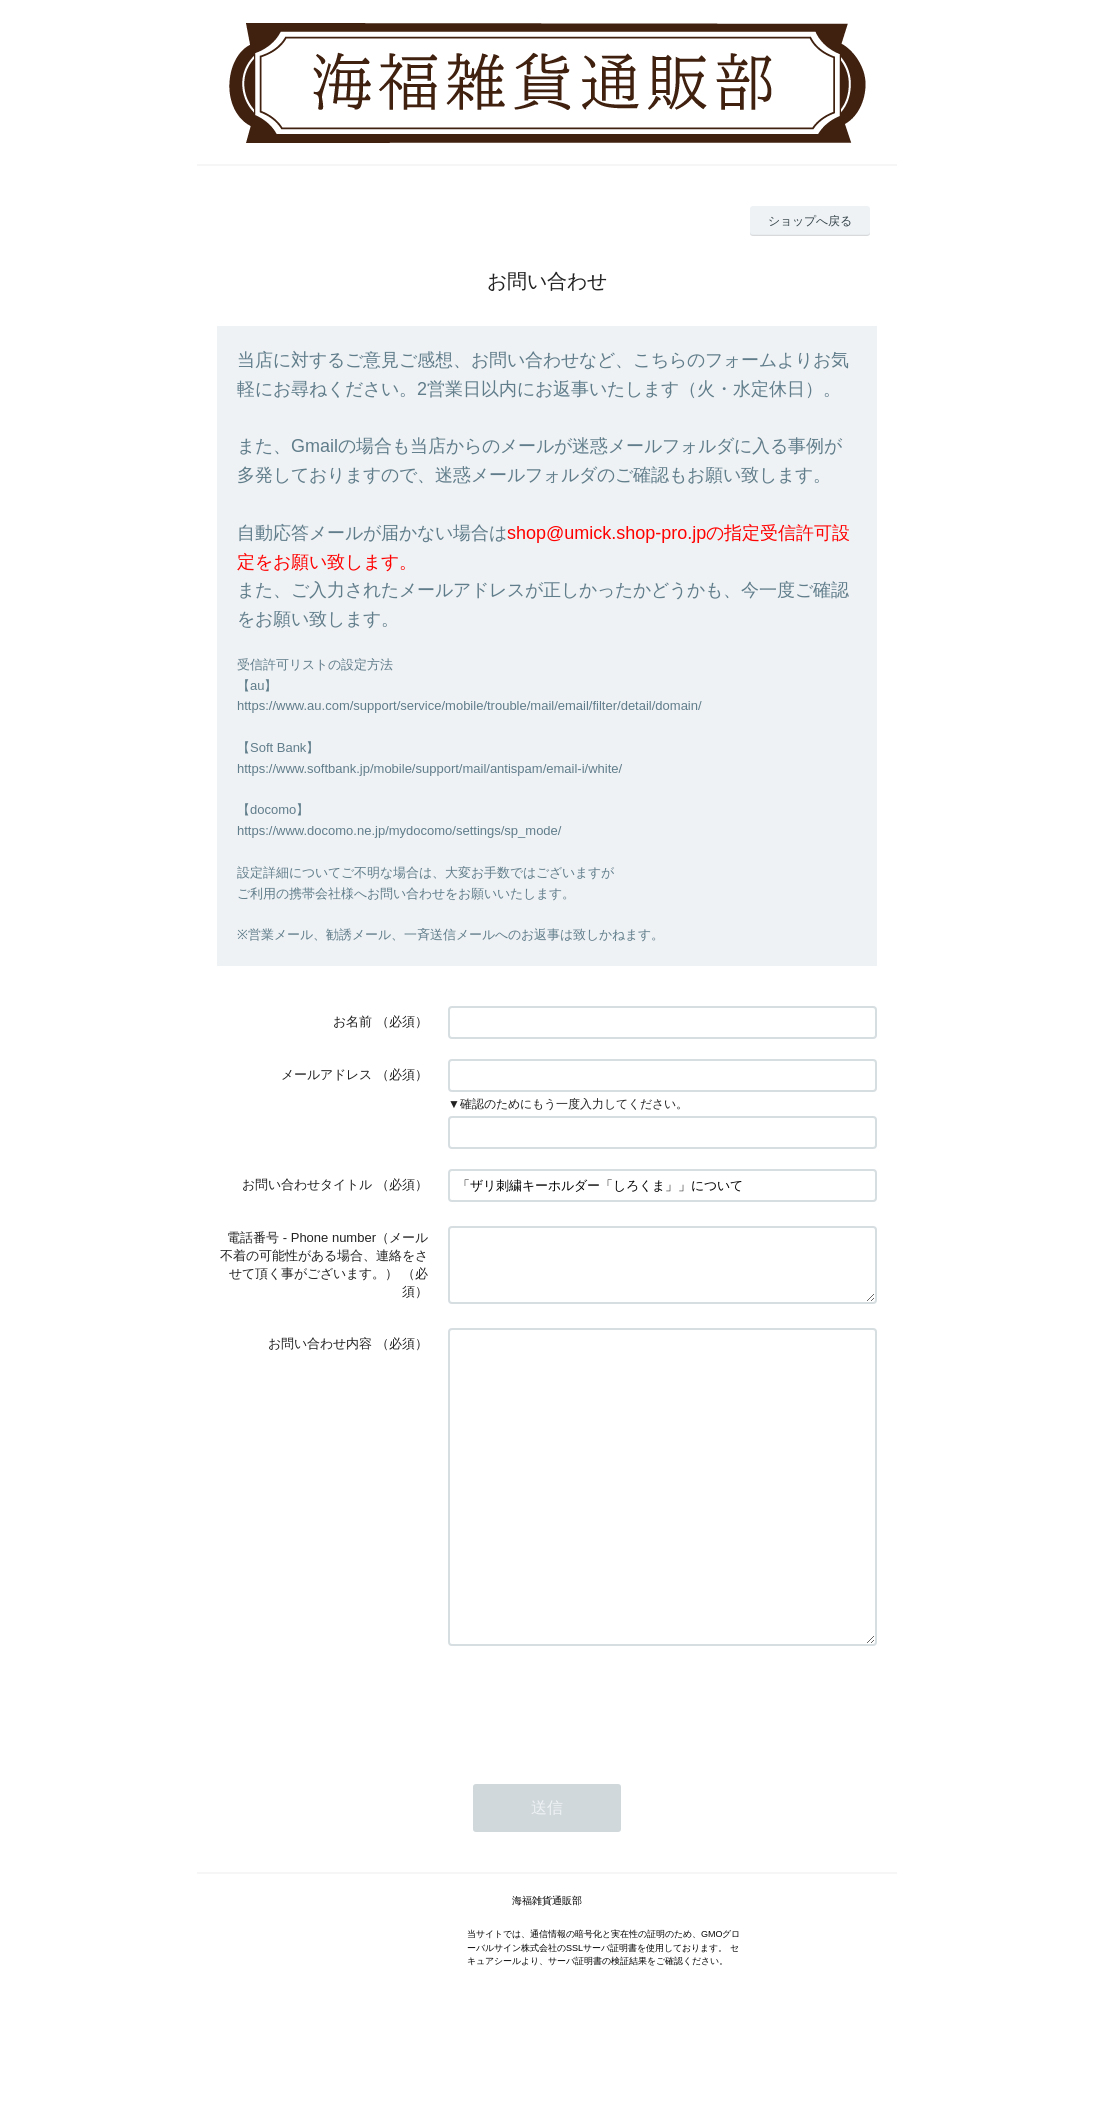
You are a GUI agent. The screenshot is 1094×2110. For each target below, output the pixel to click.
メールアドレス (326, 1074)
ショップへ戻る (810, 221)
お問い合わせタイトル (307, 1184)
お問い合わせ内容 (320, 1347)
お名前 (352, 1021)
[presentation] (600, 1769)
